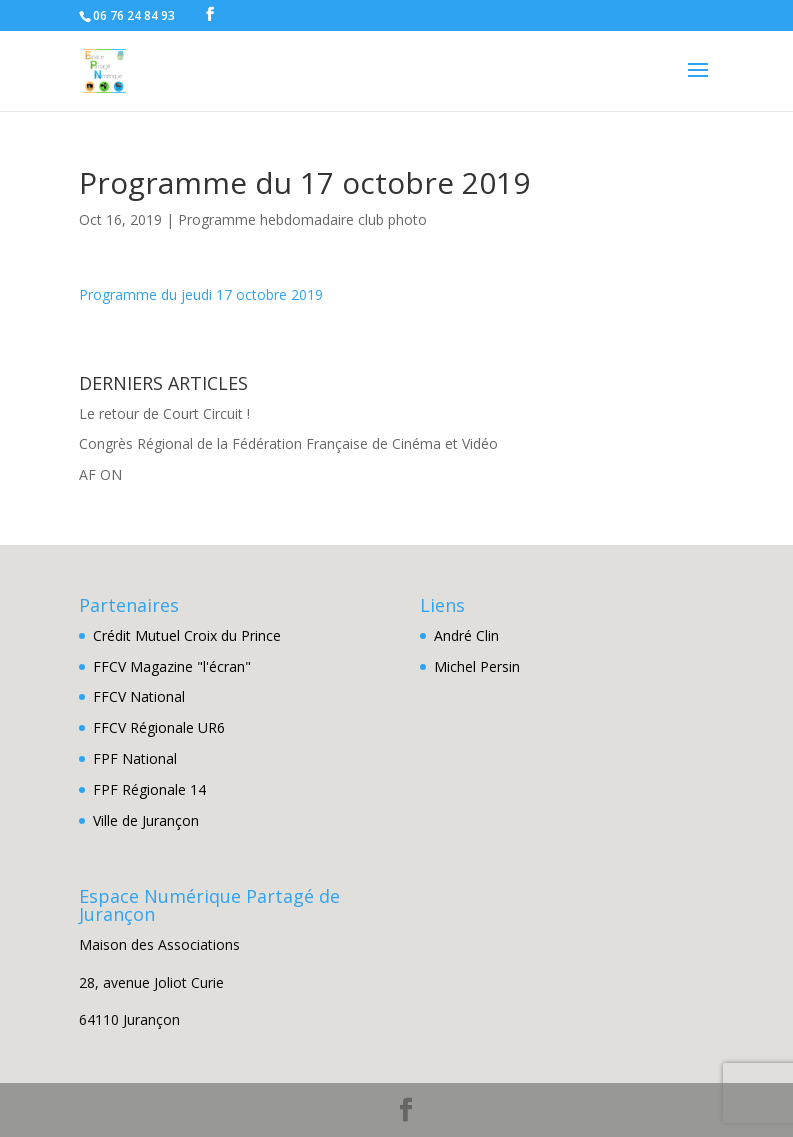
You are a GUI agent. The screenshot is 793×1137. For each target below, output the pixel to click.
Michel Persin (477, 666)
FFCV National (139, 696)
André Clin (466, 635)
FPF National (135, 758)
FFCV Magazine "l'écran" (172, 666)
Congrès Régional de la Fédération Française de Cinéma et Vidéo (288, 443)
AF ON (100, 474)
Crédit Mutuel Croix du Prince (187, 635)
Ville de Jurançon (146, 820)
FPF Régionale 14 (149, 789)
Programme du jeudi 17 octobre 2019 (201, 294)
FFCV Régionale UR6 (159, 727)
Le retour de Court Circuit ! (164, 413)
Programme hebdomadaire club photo (302, 219)
